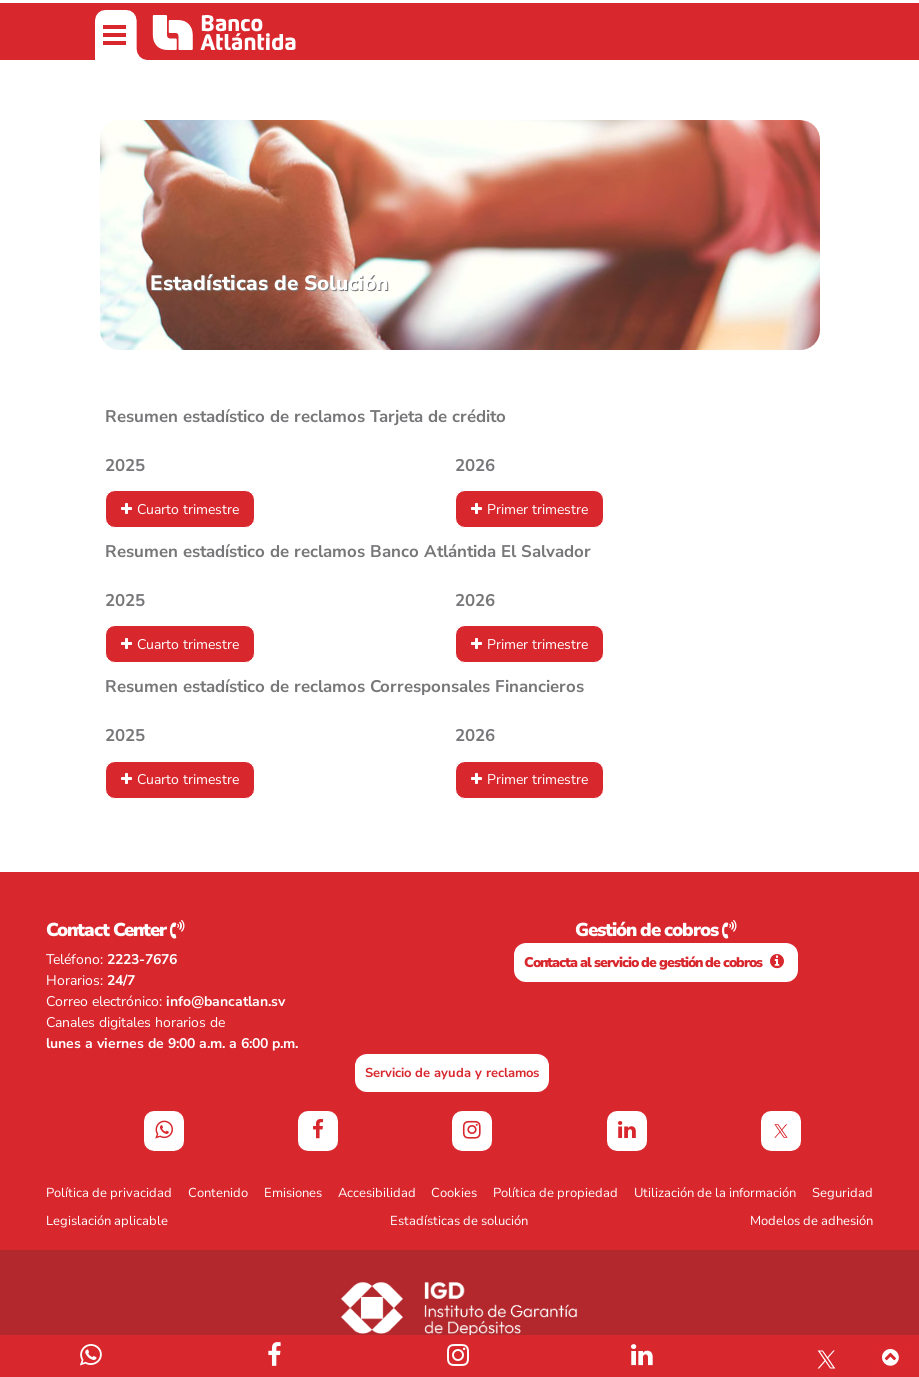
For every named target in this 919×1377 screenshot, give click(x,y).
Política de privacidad (109, 1193)
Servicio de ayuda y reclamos (452, 1073)
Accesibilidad (377, 1193)
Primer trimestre (537, 509)
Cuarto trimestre (188, 509)
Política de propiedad (555, 1193)
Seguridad (842, 1193)
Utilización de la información (715, 1193)
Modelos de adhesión (811, 1221)
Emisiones (293, 1193)
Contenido (218, 1193)
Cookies (454, 1193)
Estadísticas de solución (459, 1221)
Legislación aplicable (107, 1221)
